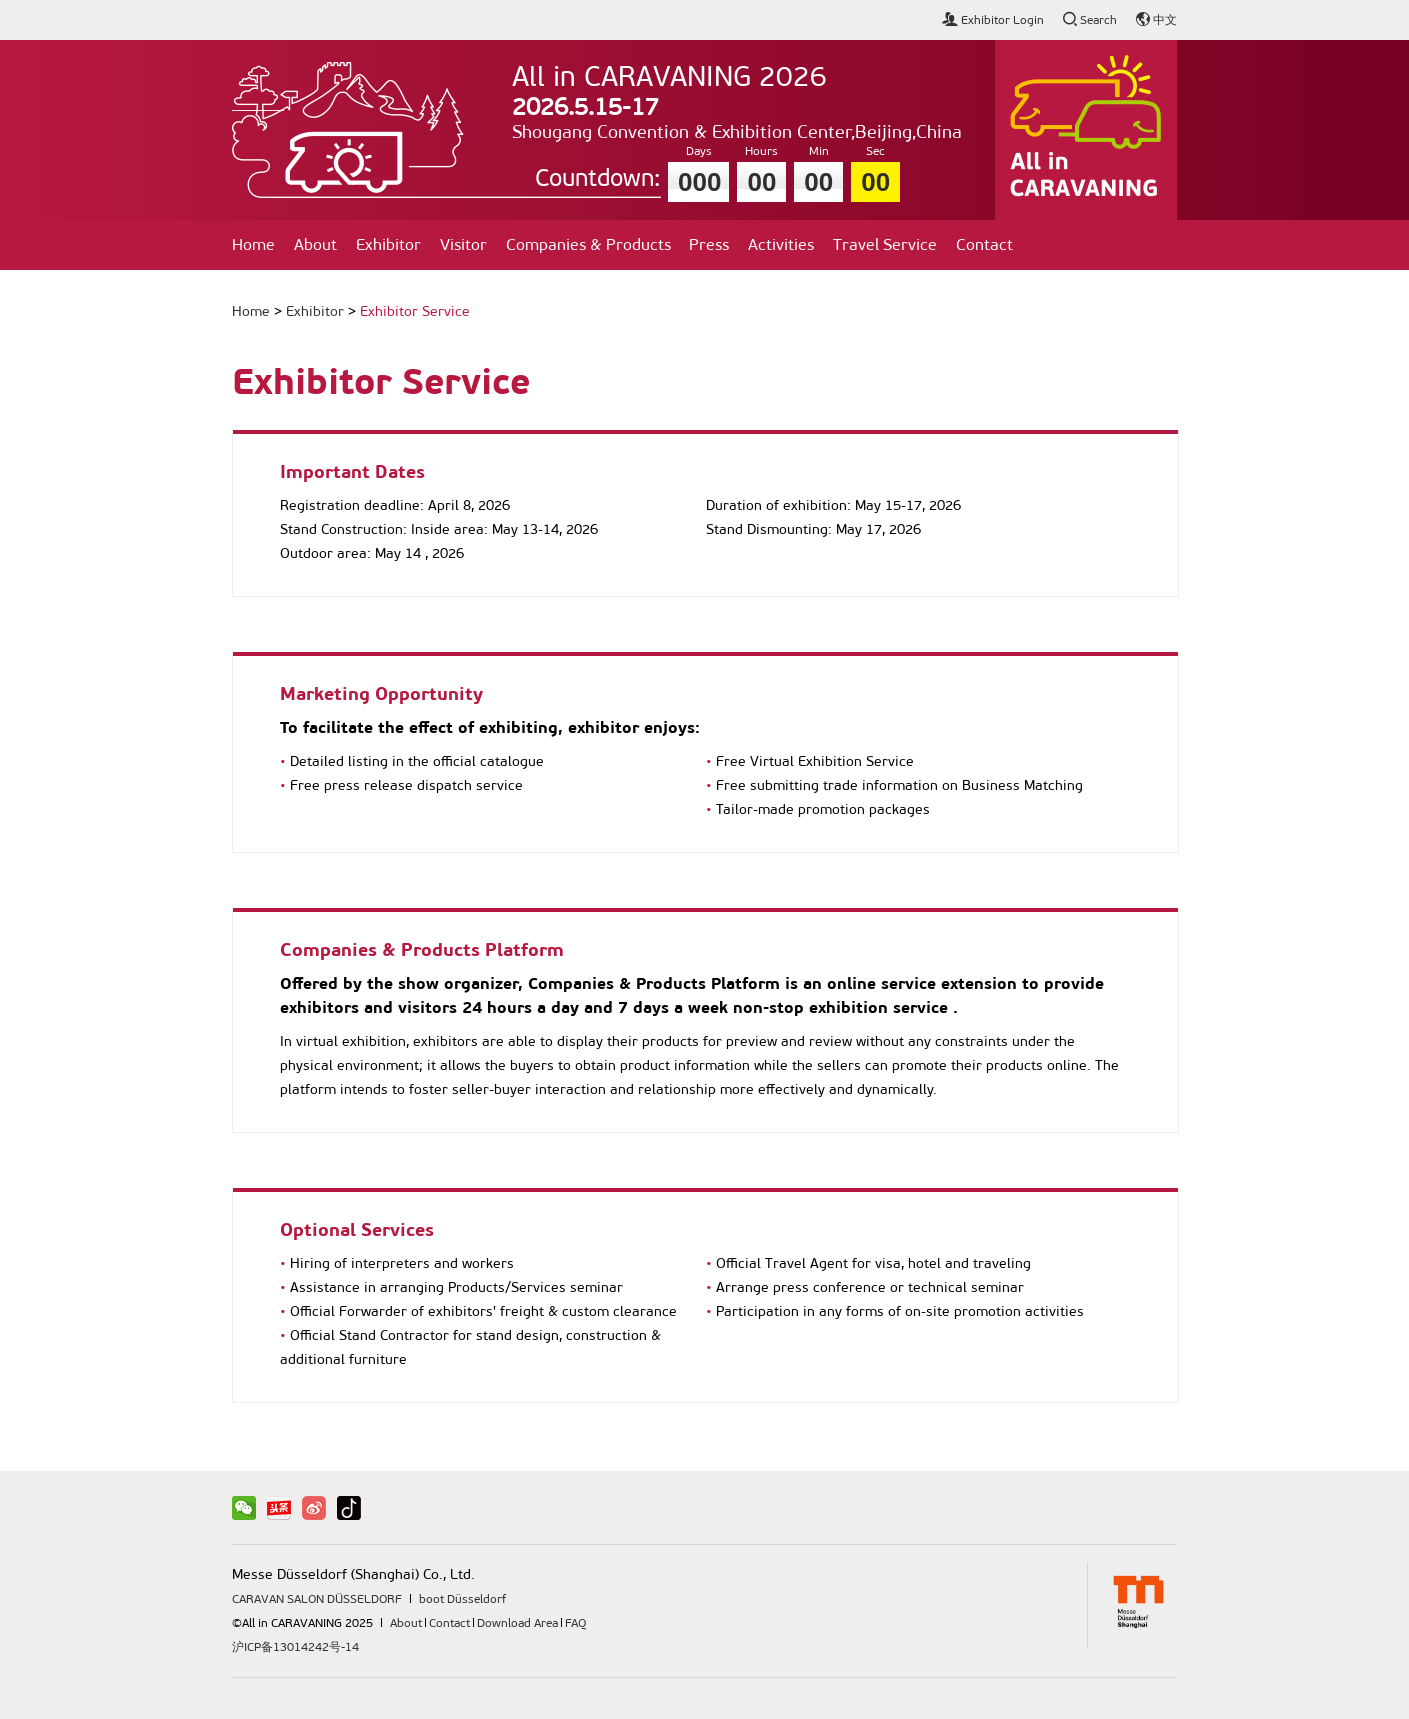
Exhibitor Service (415, 311)
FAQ (575, 1623)
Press (709, 244)
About (315, 244)
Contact (984, 244)
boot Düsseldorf (462, 1599)
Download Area (517, 1623)
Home (253, 244)
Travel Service (885, 244)
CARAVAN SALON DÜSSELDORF (317, 1599)
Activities (781, 244)
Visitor (463, 244)
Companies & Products (588, 244)
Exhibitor (388, 244)
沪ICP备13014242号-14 (295, 1647)
